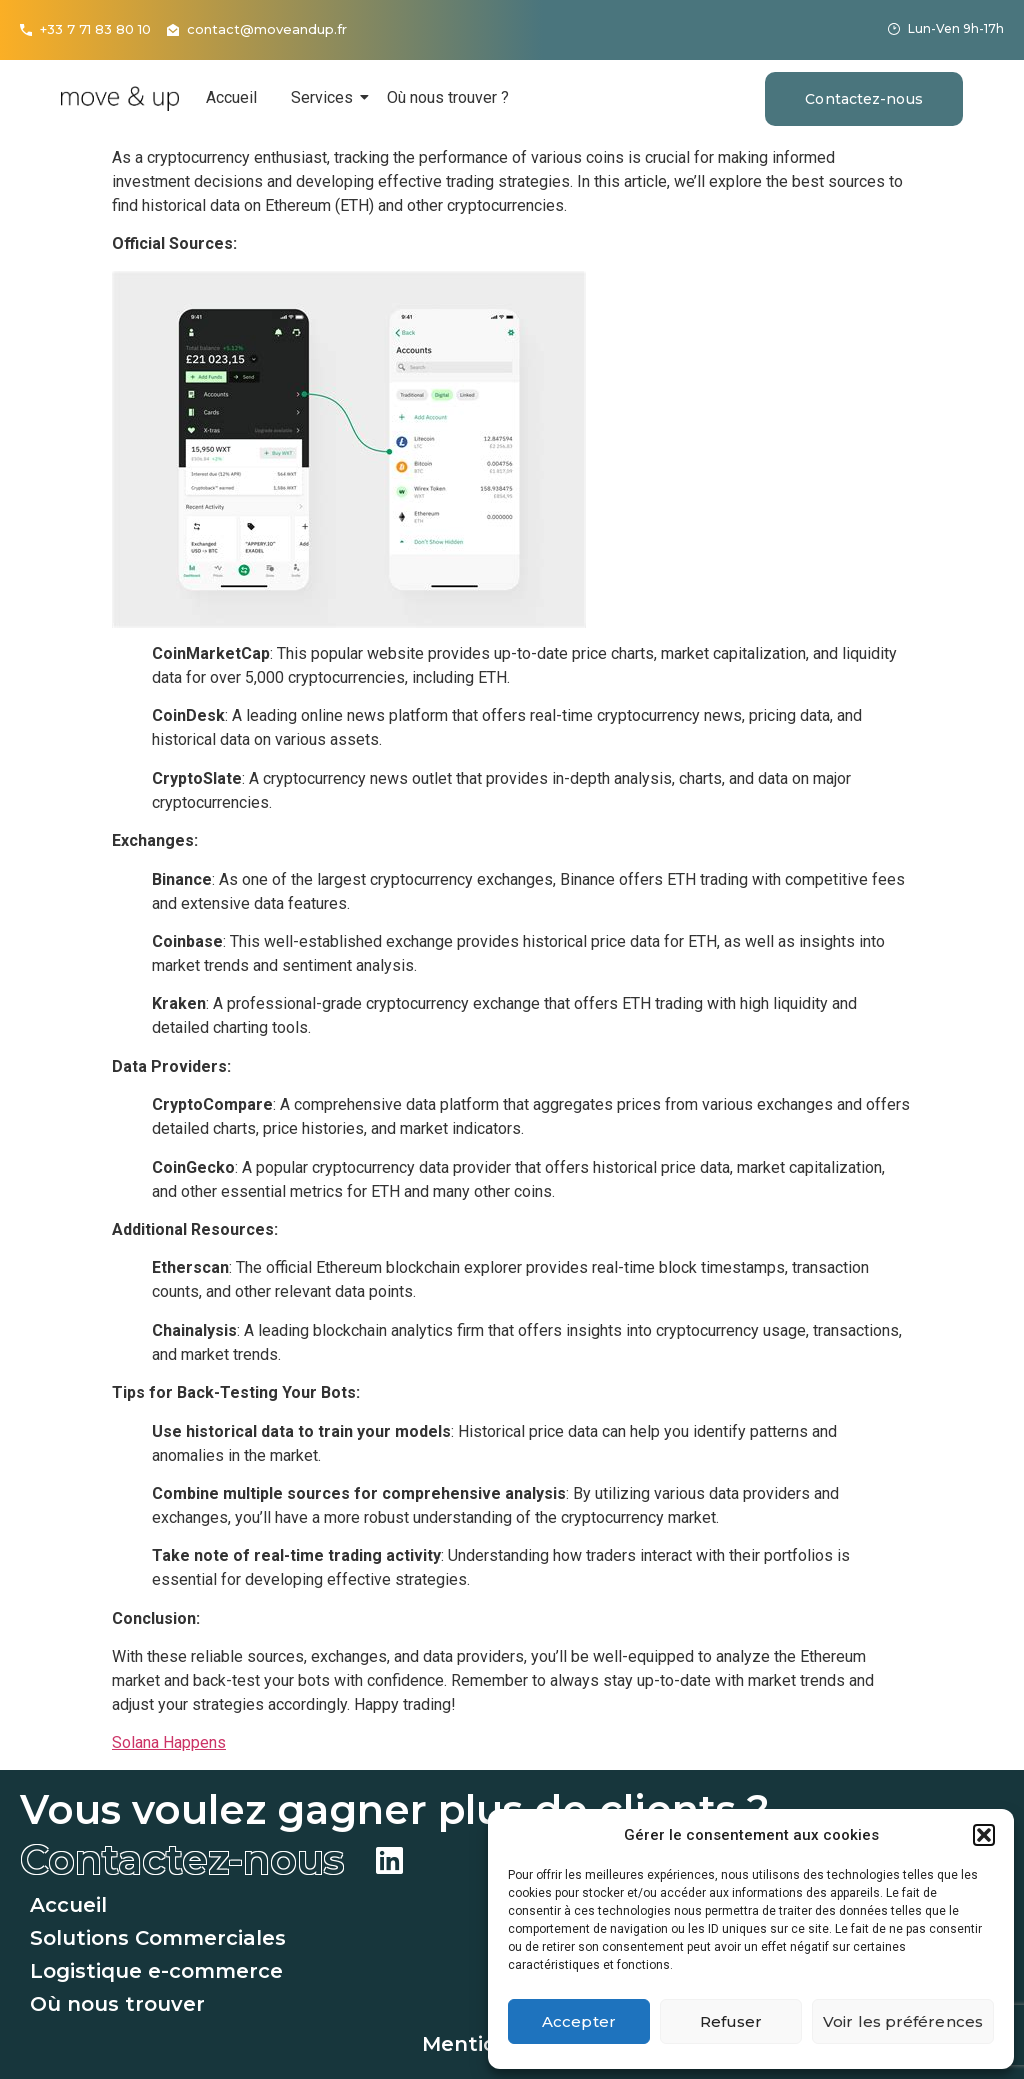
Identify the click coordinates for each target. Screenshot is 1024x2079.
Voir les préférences (903, 2021)
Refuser (731, 2021)
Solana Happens (169, 1742)
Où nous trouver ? (448, 97)
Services (325, 97)
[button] (984, 1835)
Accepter (579, 2021)
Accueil (231, 97)
